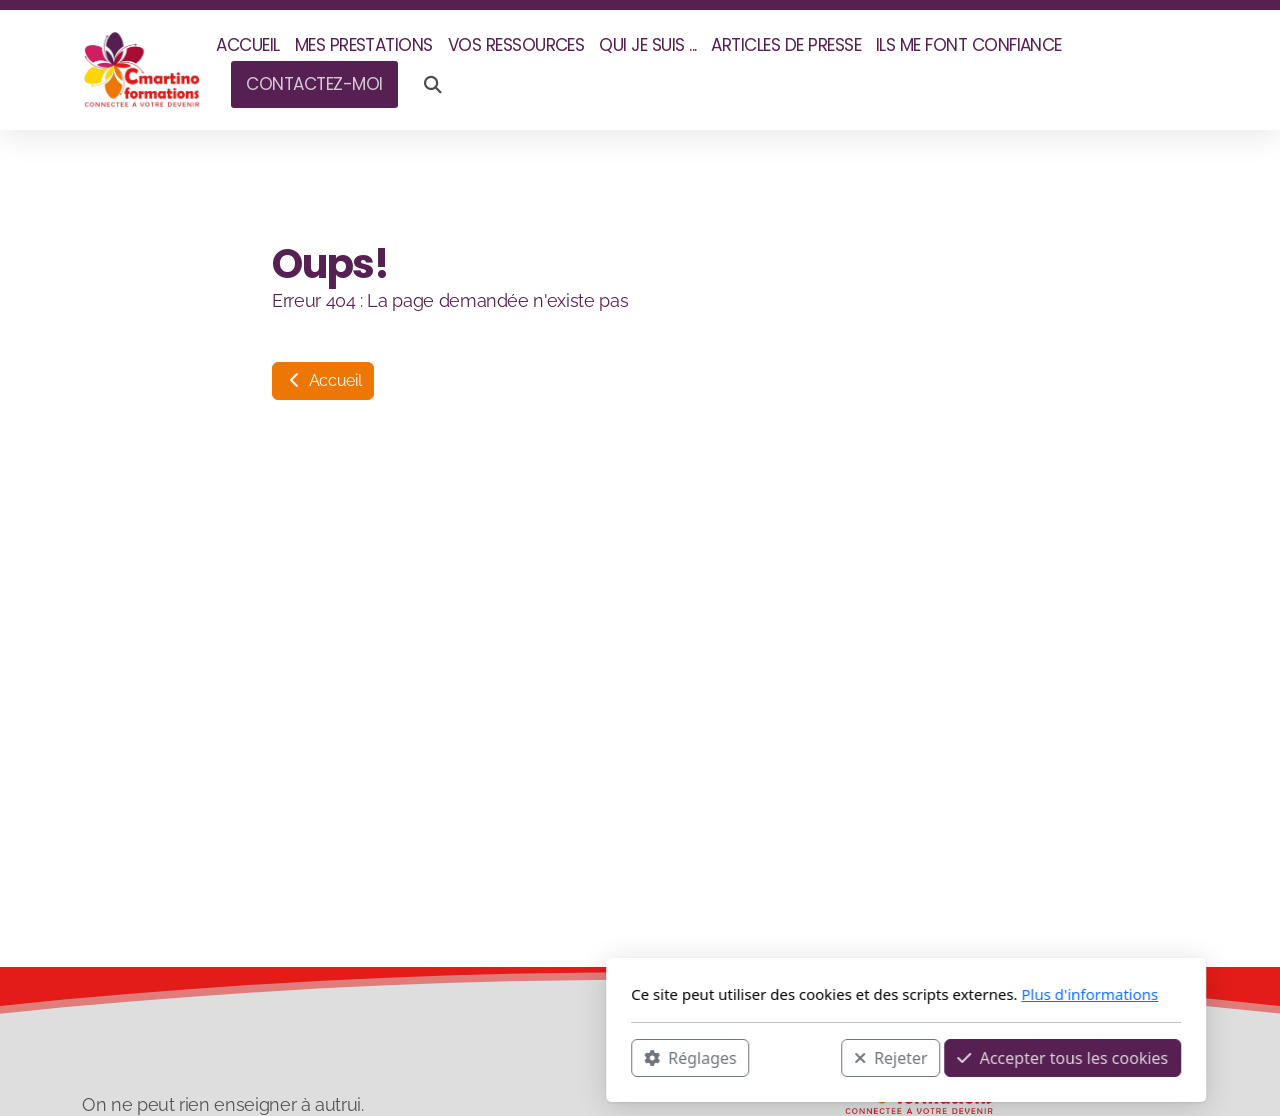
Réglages (424, 1057)
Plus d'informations (823, 994)
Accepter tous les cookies (796, 1057)
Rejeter (625, 1057)
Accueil (323, 380)
